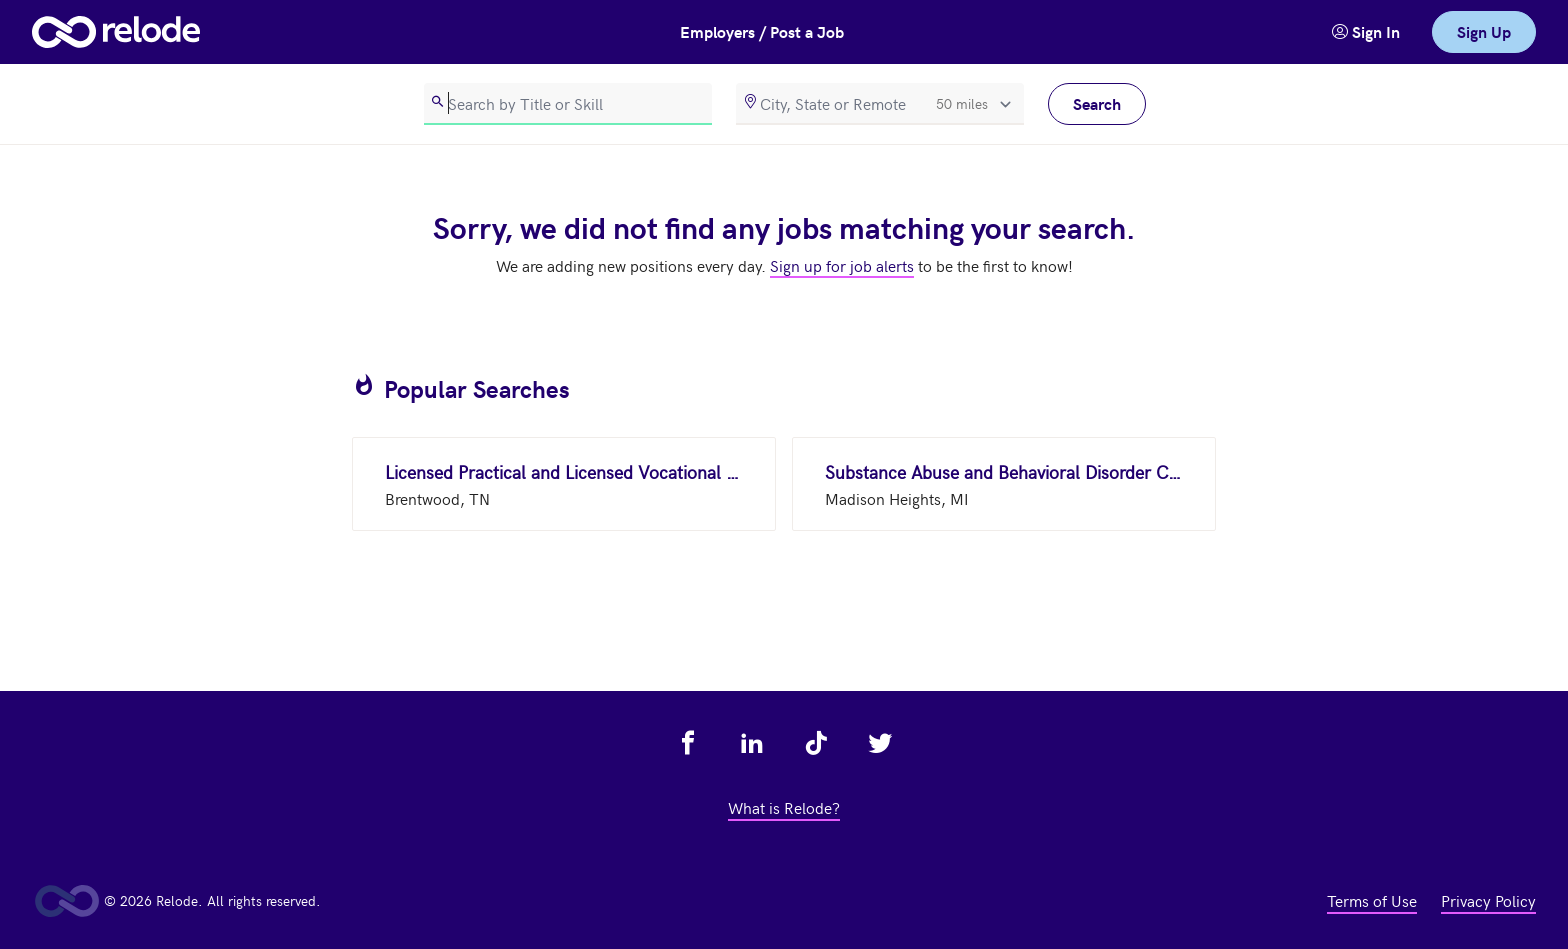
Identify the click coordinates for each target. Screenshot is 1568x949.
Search (1097, 103)
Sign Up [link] (1484, 31)
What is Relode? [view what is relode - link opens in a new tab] (784, 807)
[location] (880, 104)
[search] (568, 104)
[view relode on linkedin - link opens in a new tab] (752, 743)
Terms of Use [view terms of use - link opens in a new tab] (1372, 900)
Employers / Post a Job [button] (762, 31)
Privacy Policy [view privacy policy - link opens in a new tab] (1488, 900)
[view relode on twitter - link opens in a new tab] (880, 743)
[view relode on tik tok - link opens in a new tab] (816, 743)
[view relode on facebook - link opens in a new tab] (688, 743)
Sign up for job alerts (842, 265)
